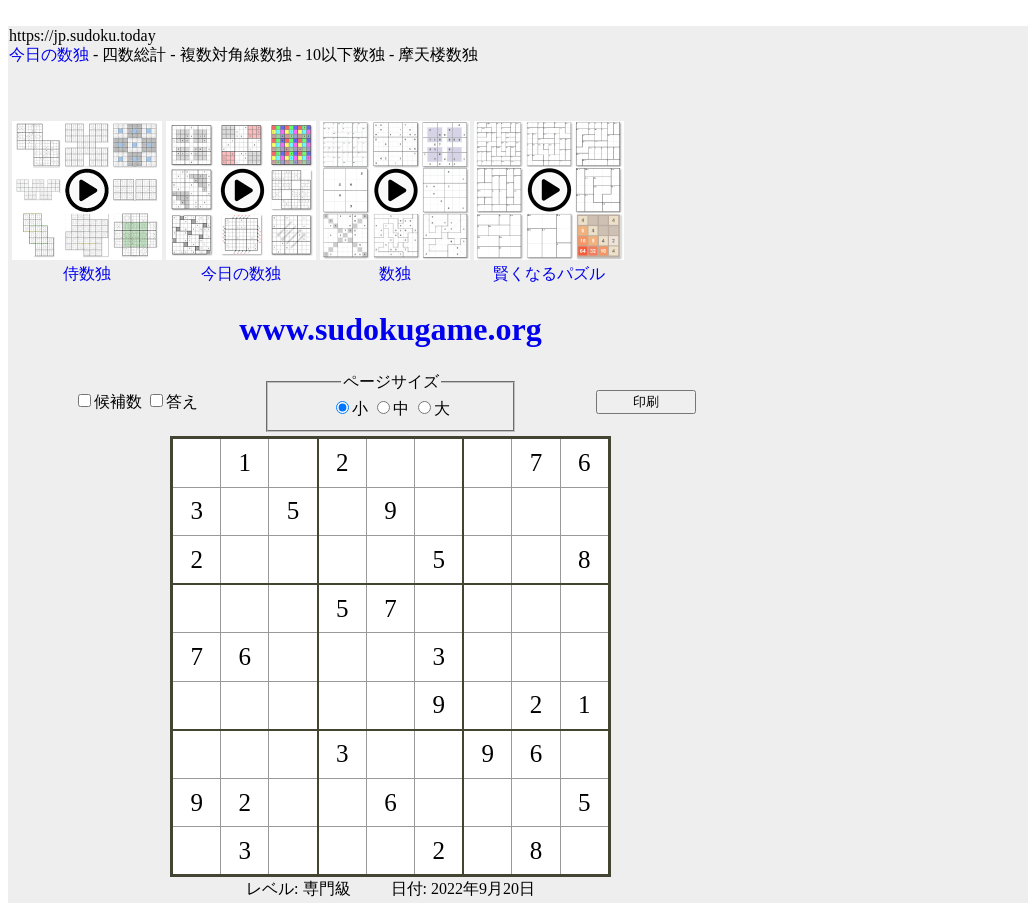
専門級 (327, 888)
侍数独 (87, 273)
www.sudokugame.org (390, 329)
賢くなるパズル (549, 273)
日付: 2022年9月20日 (463, 888)
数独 (395, 273)
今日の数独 (49, 54)
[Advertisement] (900, 452)
